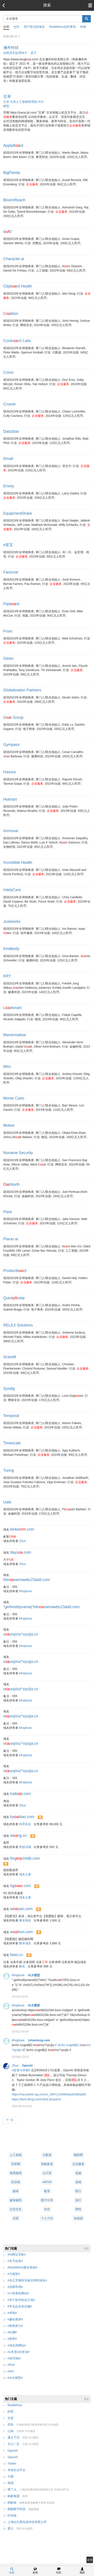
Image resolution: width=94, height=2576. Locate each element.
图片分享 (47, 2200)
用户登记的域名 (34, 26)
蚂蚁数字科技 (38, 2502)
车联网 (15, 2164)
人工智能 (16, 2155)
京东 (6, 101)
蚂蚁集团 (25, 2502)
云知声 (20, 2431)
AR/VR (47, 2182)
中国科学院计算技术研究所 (32, 2424)
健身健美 (16, 2200)
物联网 (78, 2155)
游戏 (78, 2182)
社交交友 (16, 2209)
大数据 (47, 2155)
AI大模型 (53, 2424)
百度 (25, 2444)
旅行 (78, 2200)
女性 (47, 2209)
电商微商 (16, 2173)
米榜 (83, 26)
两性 (78, 2209)
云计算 (47, 2173)
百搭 (16, 2218)
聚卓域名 (25, 1920)
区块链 (15, 2182)
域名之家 (25, 1874)
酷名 (22, 1966)
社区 (17, 26)
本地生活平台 (61, 2489)
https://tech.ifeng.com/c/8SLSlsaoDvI (36, 2099)
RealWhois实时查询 (62, 26)
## (17, 2254)
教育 (47, 2191)
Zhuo (22, 1541)
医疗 (78, 2191)
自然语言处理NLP (15, 53)
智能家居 (47, 2164)
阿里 (25, 2437)
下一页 (10, 2119)
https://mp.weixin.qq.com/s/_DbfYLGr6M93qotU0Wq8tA (49, 2094)
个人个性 (47, 2218)
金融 (78, 2173)
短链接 (78, 2218)
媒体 (16, 2191)
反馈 (89, 2559)
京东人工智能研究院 (23, 101)
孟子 (33, 53)
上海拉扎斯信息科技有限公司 (36, 2489)
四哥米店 (25, 1824)
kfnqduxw (25, 1591)
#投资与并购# (21, 2070)
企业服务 (78, 2164)
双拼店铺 (25, 1847)
